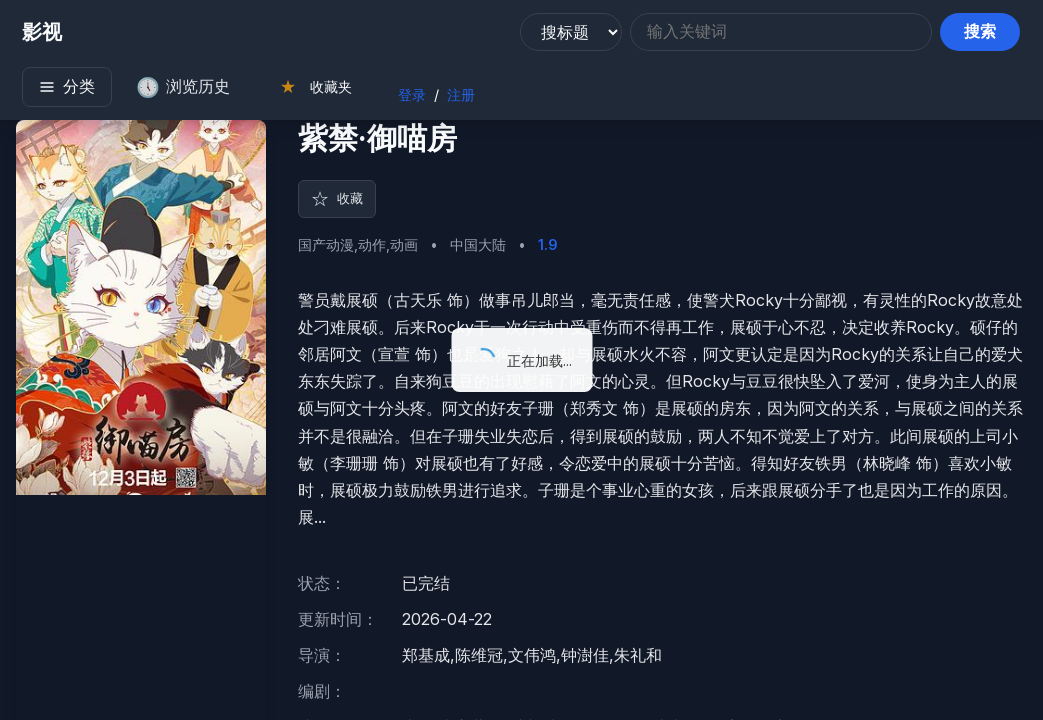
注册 (455, 97)
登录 (406, 97)
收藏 (342, 207)
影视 (36, 35)
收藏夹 (309, 89)
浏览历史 (177, 90)
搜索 (987, 34)
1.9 (548, 254)
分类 (61, 89)
